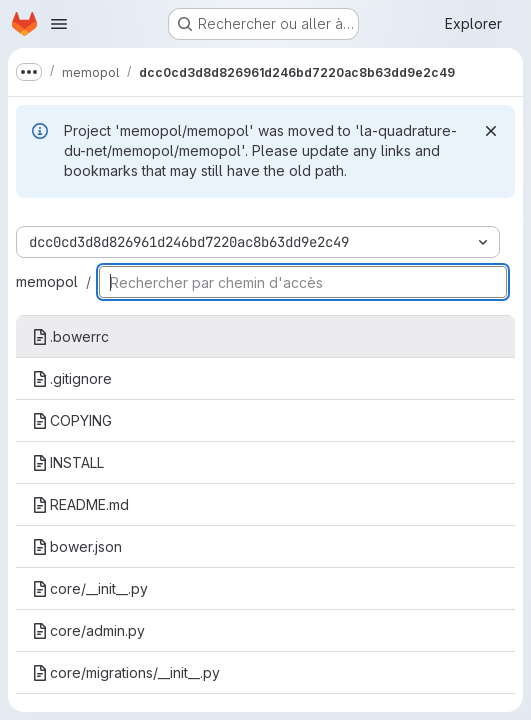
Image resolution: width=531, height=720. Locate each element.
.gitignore (72, 378)
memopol (47, 281)
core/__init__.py (90, 588)
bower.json (77, 546)
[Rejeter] (491, 131)
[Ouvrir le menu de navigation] (59, 24)
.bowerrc (70, 336)
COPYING (72, 420)
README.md (80, 504)
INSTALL (68, 462)
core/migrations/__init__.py (126, 672)
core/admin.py (88, 630)
